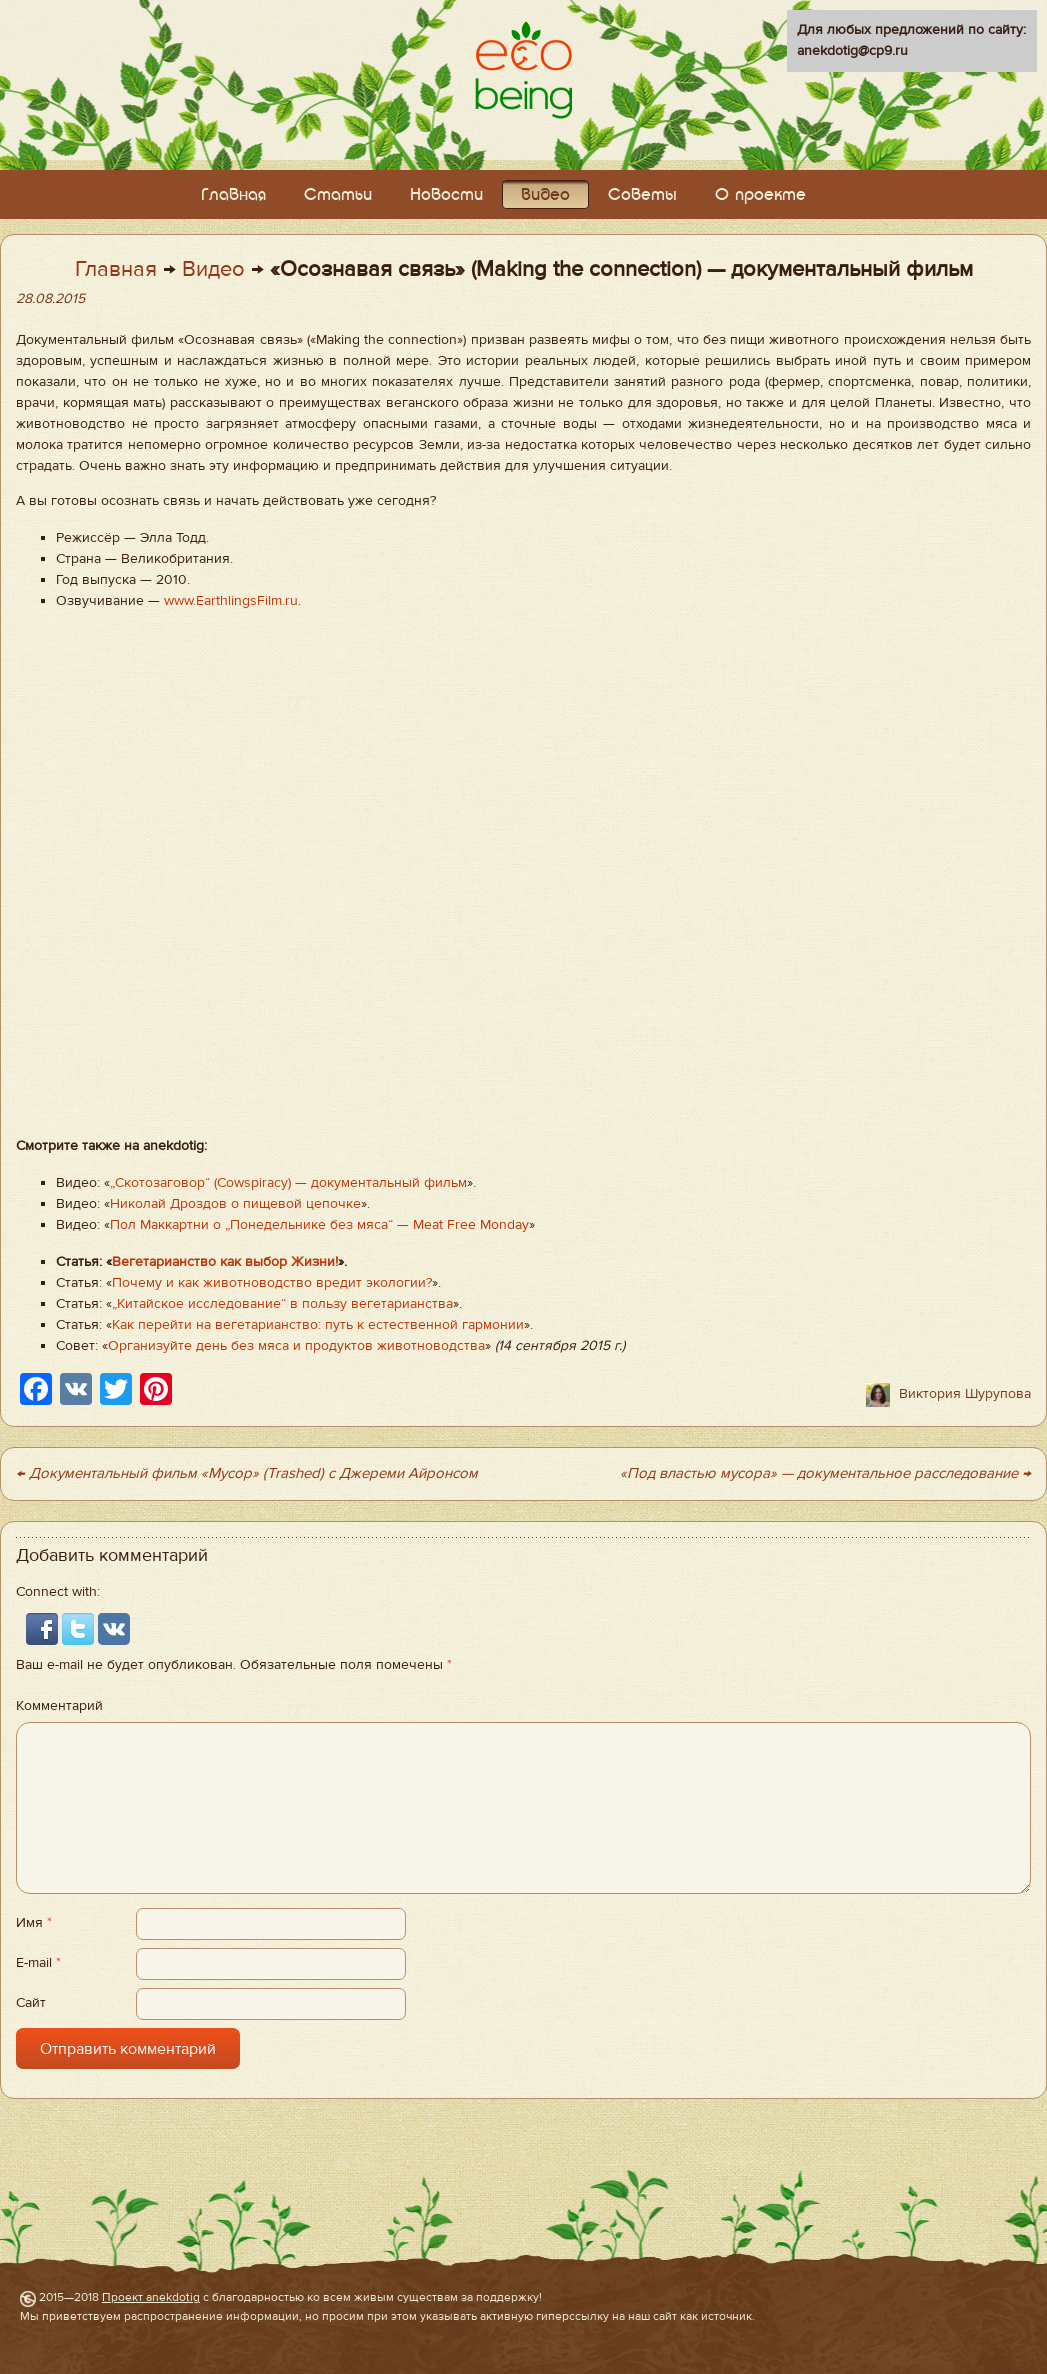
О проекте (760, 195)
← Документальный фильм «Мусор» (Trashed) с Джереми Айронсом (247, 1473)
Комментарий (59, 1706)
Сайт (31, 2003)
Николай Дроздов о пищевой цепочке (235, 1204)
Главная (233, 195)
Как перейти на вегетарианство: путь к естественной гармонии (318, 1325)
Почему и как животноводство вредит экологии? (272, 1283)
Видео (545, 195)
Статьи (338, 195)
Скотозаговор (160, 1183)
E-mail (38, 1963)
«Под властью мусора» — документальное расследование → (825, 1473)
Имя (34, 1923)
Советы (642, 195)
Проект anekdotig (151, 2297)
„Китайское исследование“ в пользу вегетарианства (282, 1304)
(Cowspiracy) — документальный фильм (338, 1183)
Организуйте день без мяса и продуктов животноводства (296, 1346)
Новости (446, 195)
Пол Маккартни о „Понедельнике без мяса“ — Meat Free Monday (319, 1225)
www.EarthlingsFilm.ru (231, 601)
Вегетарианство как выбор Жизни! (225, 1262)
